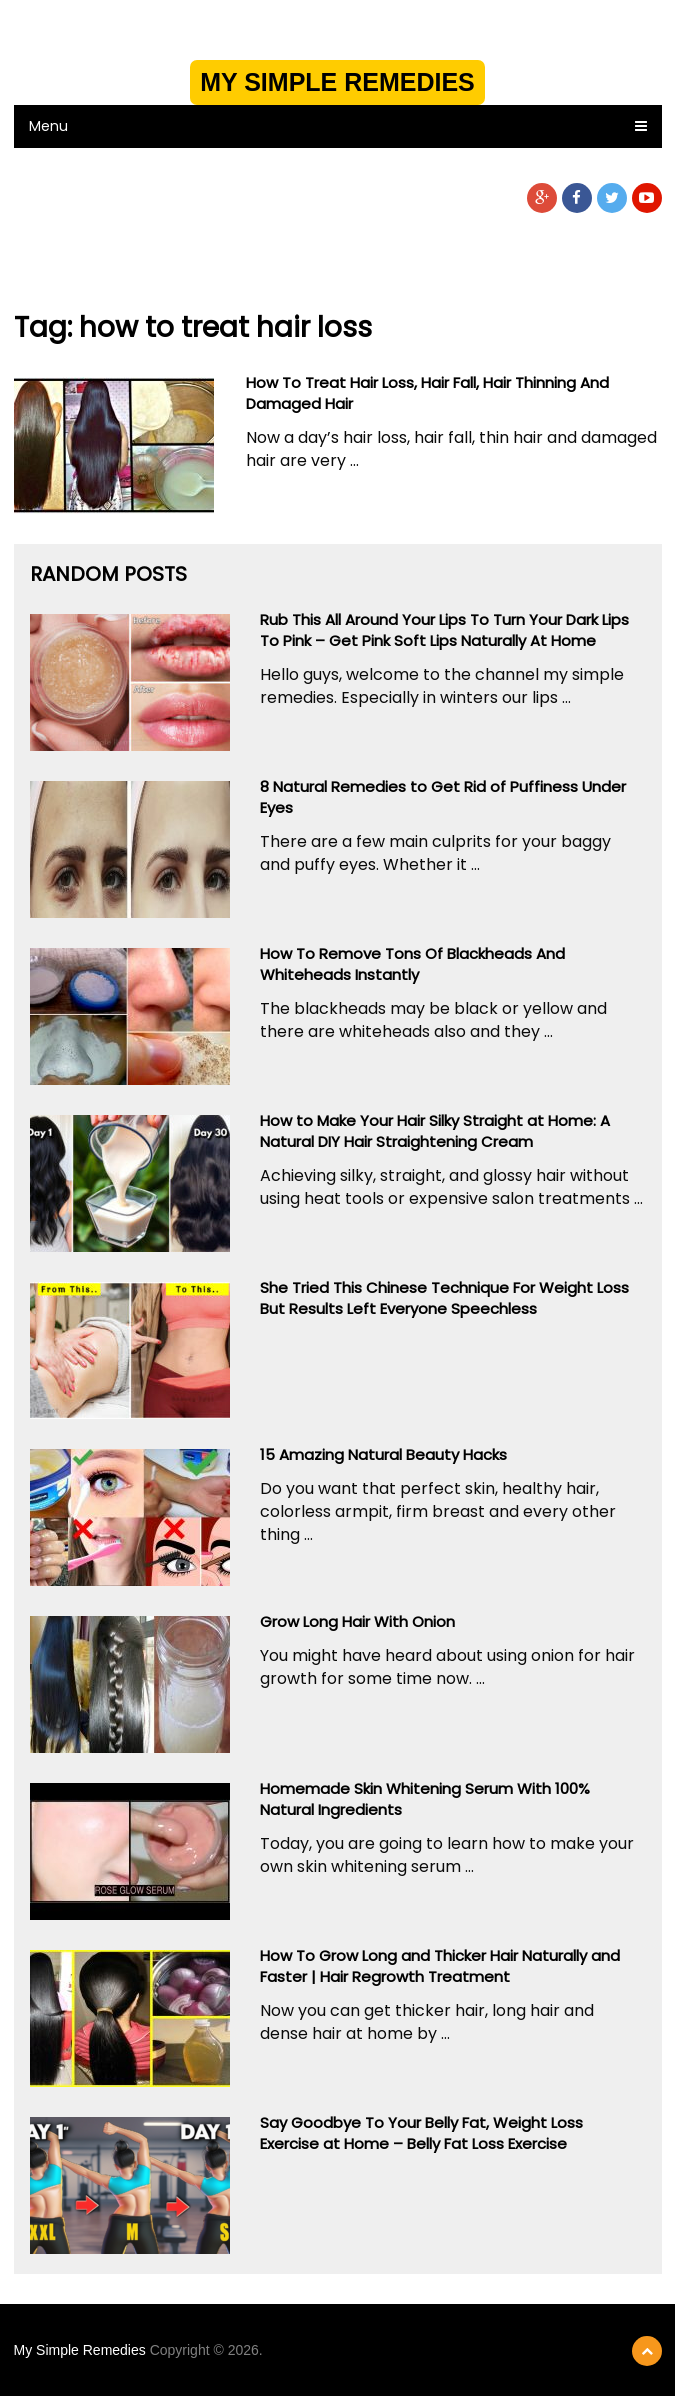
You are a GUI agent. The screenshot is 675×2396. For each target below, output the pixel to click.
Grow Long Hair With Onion (357, 1621)
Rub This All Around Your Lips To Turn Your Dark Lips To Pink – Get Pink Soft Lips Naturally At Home (444, 630)
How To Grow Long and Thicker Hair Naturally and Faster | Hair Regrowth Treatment (440, 1966)
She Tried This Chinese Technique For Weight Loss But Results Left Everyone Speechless (444, 1298)
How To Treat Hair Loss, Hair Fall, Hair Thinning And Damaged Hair (427, 393)
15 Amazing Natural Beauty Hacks (383, 1454)
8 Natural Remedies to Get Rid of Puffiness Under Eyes (443, 797)
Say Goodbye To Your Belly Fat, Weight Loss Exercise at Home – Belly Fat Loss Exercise (421, 2133)
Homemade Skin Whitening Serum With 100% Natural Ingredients (425, 1799)
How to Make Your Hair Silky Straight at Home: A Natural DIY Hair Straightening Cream (435, 1131)
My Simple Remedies (337, 82)
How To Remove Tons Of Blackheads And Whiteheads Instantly (412, 964)
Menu (48, 126)
